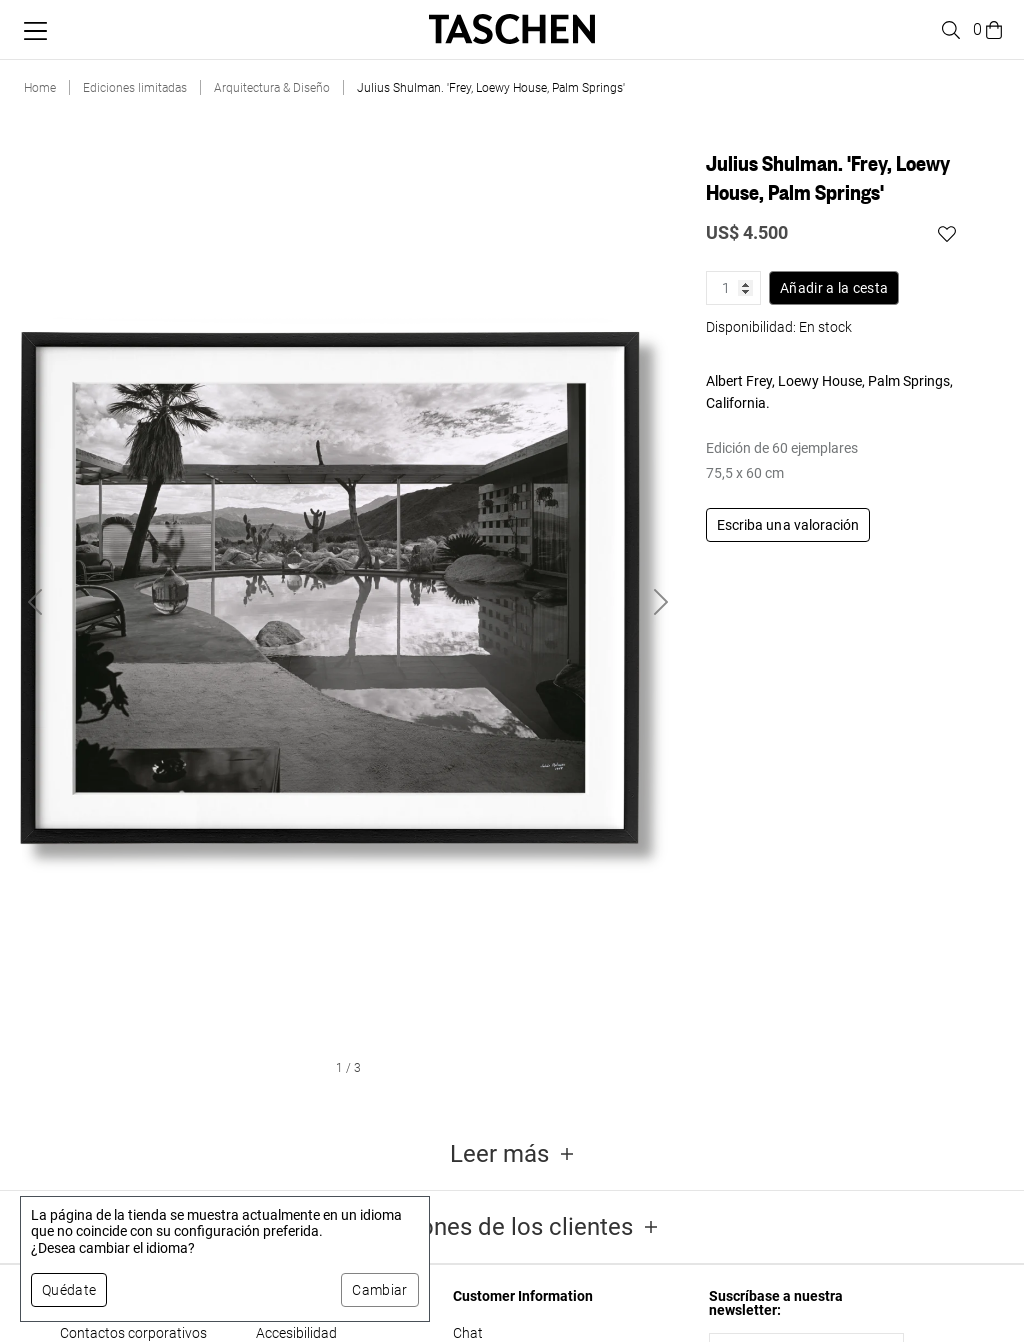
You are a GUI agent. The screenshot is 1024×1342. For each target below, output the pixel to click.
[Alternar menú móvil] (35, 31)
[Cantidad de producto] (733, 288)
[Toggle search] (948, 30)
